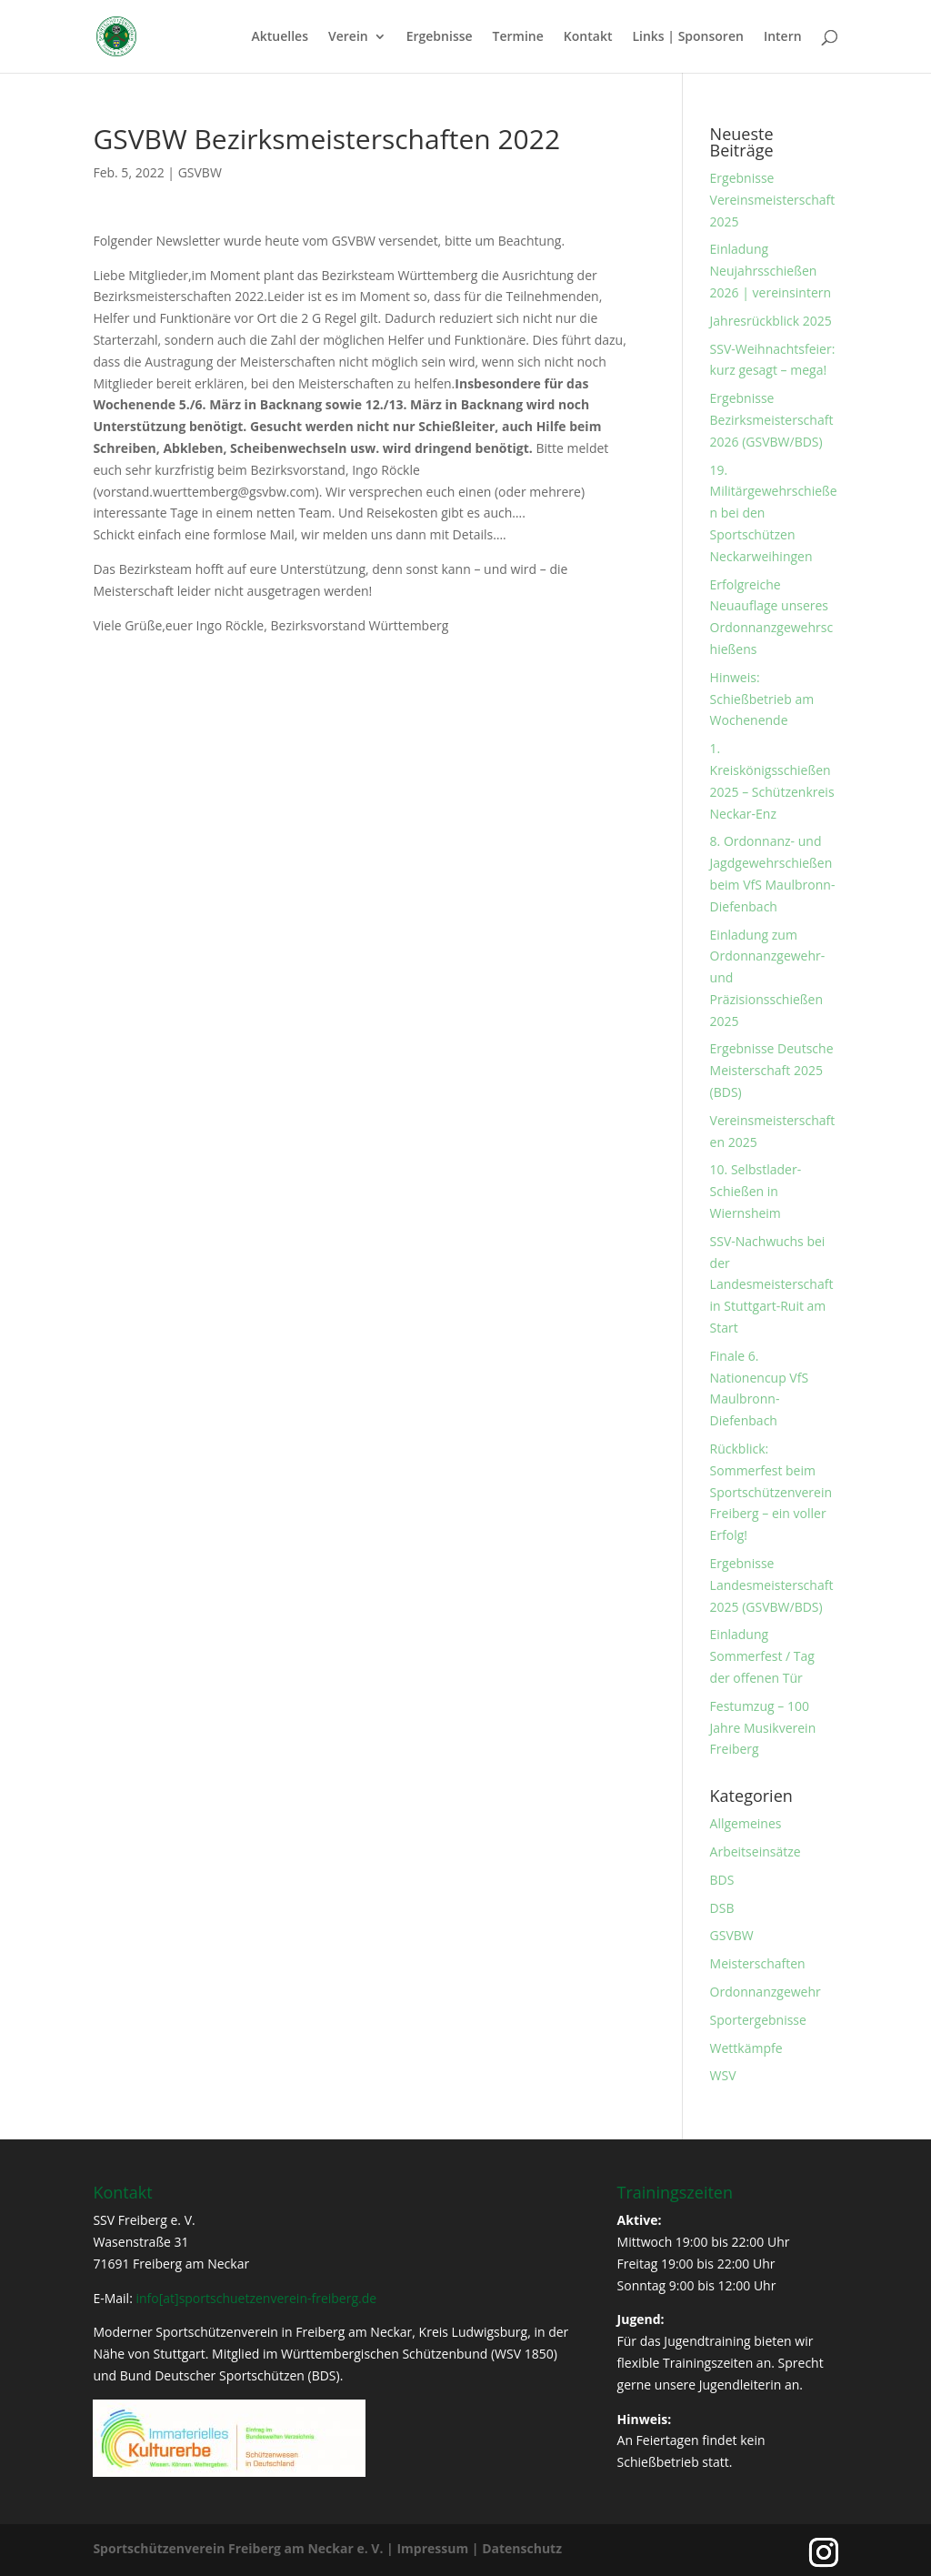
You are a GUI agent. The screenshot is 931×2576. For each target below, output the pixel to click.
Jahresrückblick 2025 (771, 320)
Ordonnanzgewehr (765, 1991)
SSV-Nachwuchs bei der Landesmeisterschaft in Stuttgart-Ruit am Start (772, 1284)
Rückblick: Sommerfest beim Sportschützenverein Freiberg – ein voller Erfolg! (771, 1492)
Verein (348, 37)
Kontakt (588, 37)
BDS (722, 1879)
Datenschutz (522, 2548)
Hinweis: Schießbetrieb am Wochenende (762, 699)
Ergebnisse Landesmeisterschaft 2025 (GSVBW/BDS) (772, 1585)
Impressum (432, 2548)
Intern (783, 37)
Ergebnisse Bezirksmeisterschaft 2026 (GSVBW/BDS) (772, 419)
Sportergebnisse (758, 2019)
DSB (722, 1908)
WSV (723, 2075)
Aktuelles (280, 37)
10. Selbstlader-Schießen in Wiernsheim (756, 1191)
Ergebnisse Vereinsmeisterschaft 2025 (773, 199)
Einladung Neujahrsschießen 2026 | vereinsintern (771, 270)
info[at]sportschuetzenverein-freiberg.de (255, 2298)
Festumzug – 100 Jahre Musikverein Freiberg (763, 1727)
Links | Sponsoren (687, 37)
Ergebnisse (439, 37)
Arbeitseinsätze (755, 1851)
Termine (518, 37)
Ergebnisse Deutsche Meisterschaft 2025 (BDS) (772, 1070)
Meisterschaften (758, 1963)
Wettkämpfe (746, 2048)
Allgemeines (746, 1823)
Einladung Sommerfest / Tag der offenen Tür (762, 1655)
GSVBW (200, 172)
